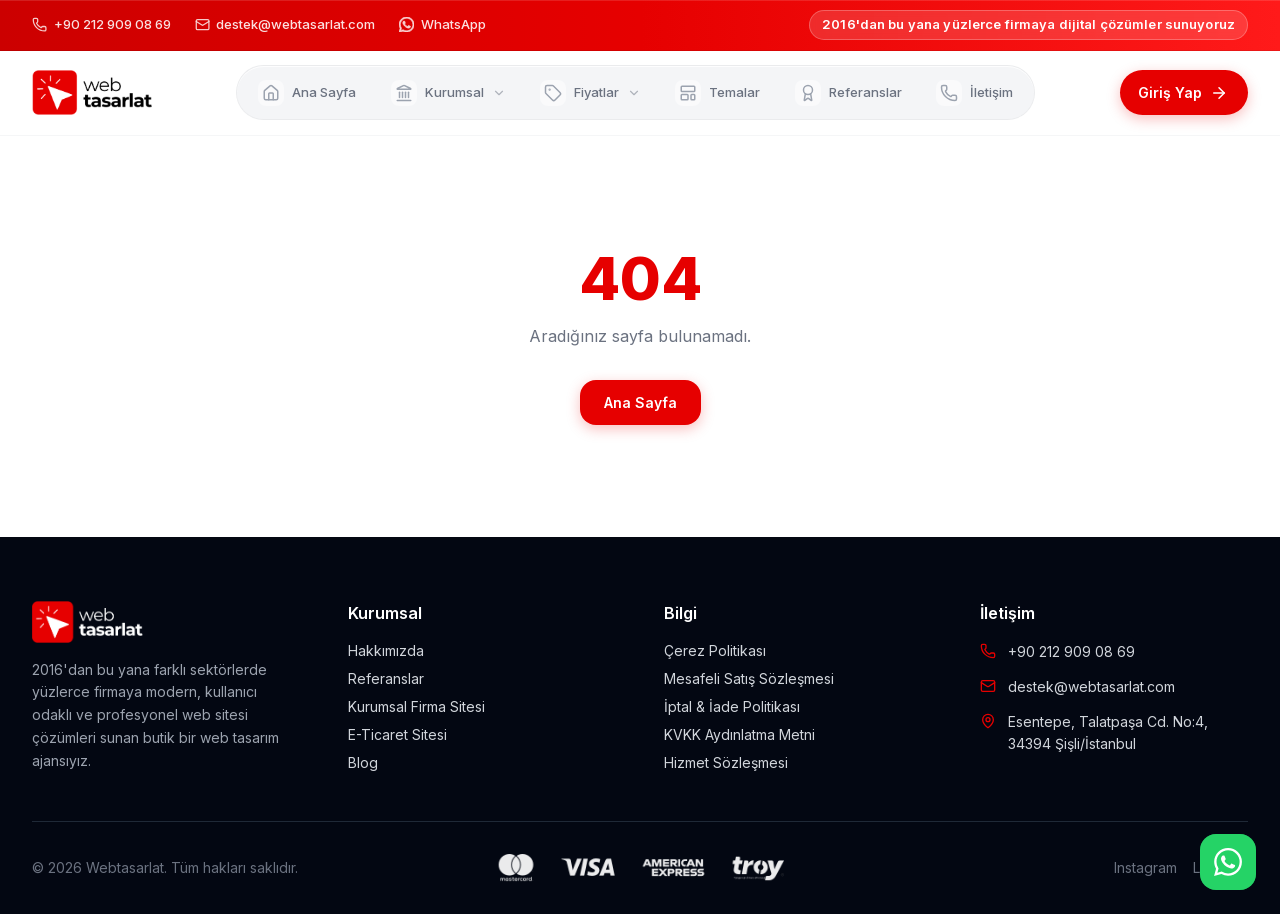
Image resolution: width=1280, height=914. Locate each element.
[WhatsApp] (1228, 862)
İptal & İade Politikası (732, 706)
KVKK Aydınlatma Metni (739, 734)
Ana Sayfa (640, 402)
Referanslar (386, 678)
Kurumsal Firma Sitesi (416, 706)
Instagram (1145, 867)
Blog (363, 762)
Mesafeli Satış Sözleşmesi (749, 678)
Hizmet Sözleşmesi (726, 762)
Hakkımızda (386, 650)
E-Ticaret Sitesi (397, 734)
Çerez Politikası (715, 650)
